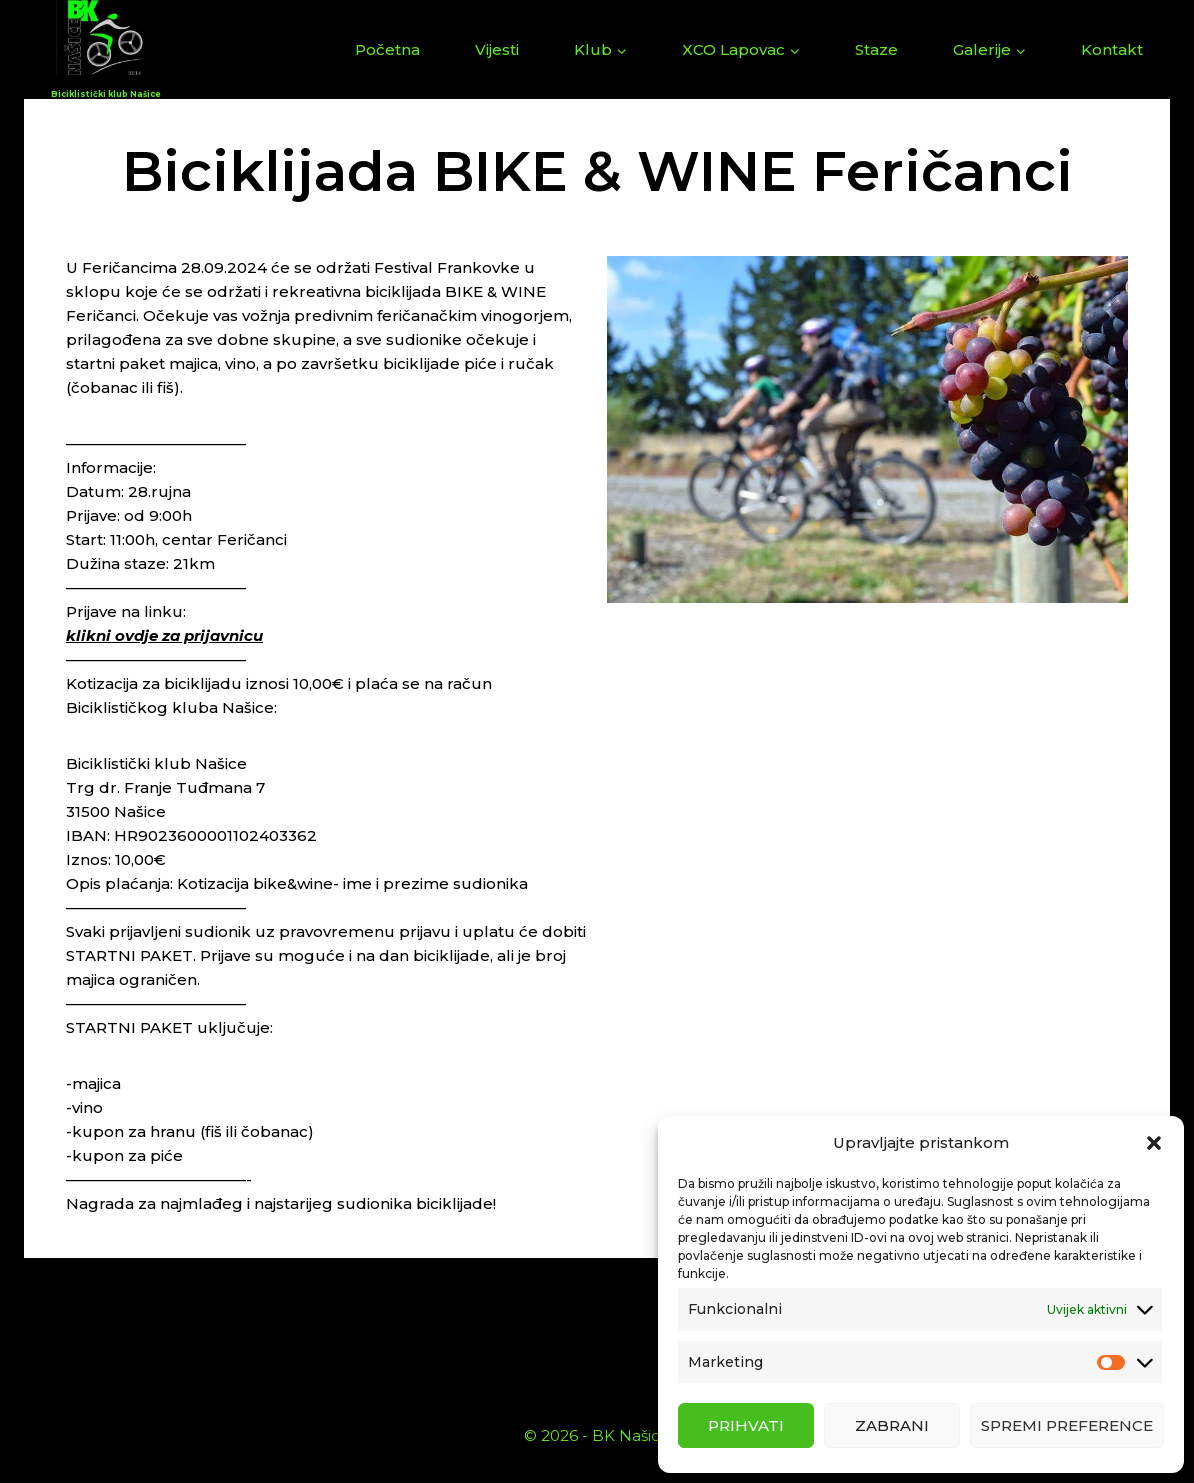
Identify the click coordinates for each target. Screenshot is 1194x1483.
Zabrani (892, 1425)
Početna (387, 49)
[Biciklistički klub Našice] (106, 49)
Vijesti (497, 49)
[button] (1154, 1143)
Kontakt (1112, 49)
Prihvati (746, 1425)
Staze (876, 49)
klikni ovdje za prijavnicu (164, 635)
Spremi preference (1067, 1425)
